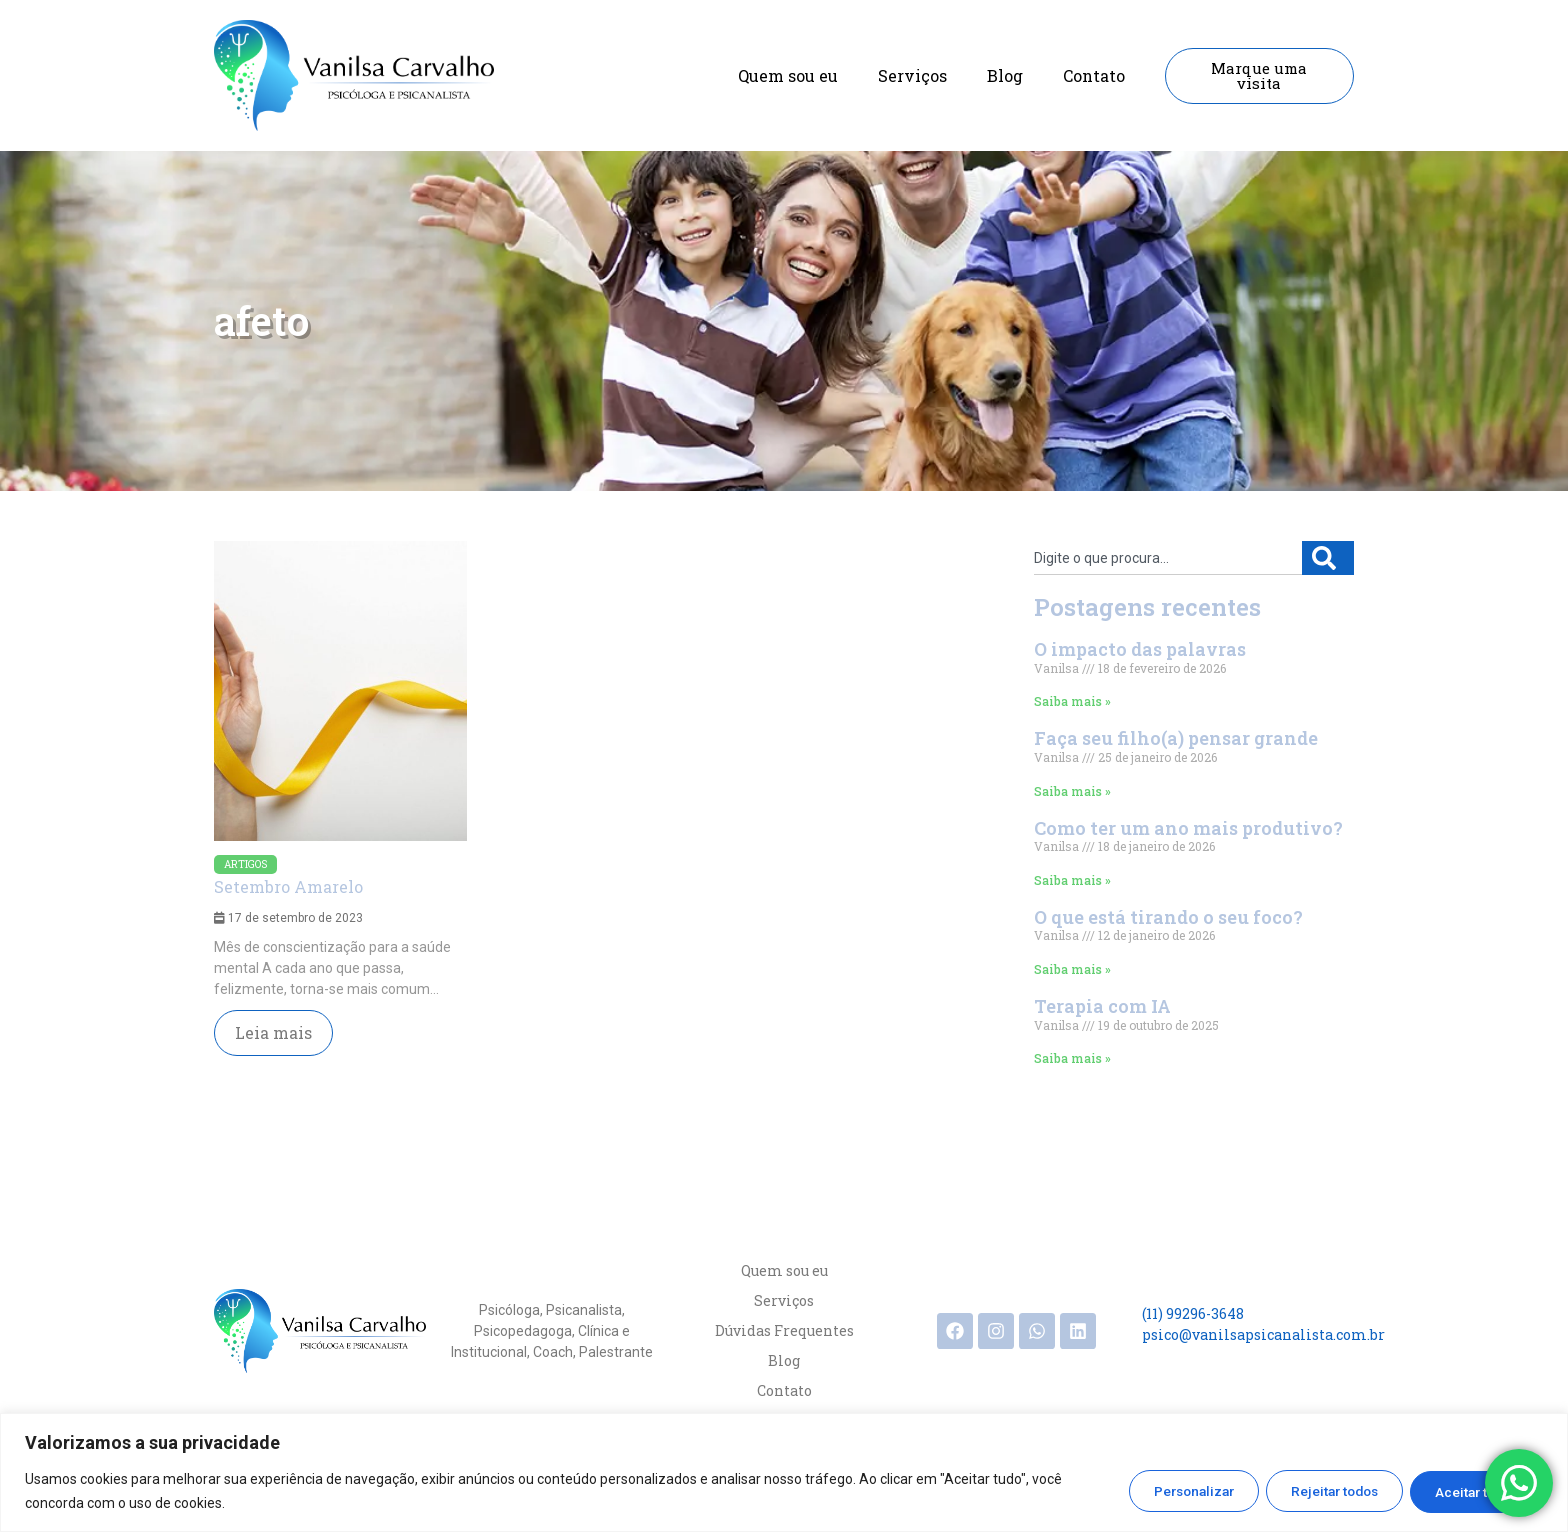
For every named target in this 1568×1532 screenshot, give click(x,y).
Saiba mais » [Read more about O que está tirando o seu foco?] (1072, 969)
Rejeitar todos (1315, 1491)
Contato (1094, 75)
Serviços (912, 75)
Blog (1005, 75)
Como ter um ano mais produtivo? (1188, 828)
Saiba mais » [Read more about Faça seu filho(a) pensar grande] (1072, 791)
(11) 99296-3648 (1193, 1313)
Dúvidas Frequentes (784, 1330)
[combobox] (1168, 558)
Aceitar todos (1470, 1491)
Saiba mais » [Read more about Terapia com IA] (1072, 1058)
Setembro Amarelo (288, 886)
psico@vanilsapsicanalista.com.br (1263, 1334)
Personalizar (1162, 1491)
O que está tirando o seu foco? (1168, 917)
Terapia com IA (1102, 1006)
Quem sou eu (788, 75)
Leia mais (273, 1032)
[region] (784, 1472)
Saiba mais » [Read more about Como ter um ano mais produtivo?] (1072, 880)
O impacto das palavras (1140, 649)
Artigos (245, 864)
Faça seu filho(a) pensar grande (1176, 738)
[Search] (1328, 558)
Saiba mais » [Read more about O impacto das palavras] (1072, 701)
